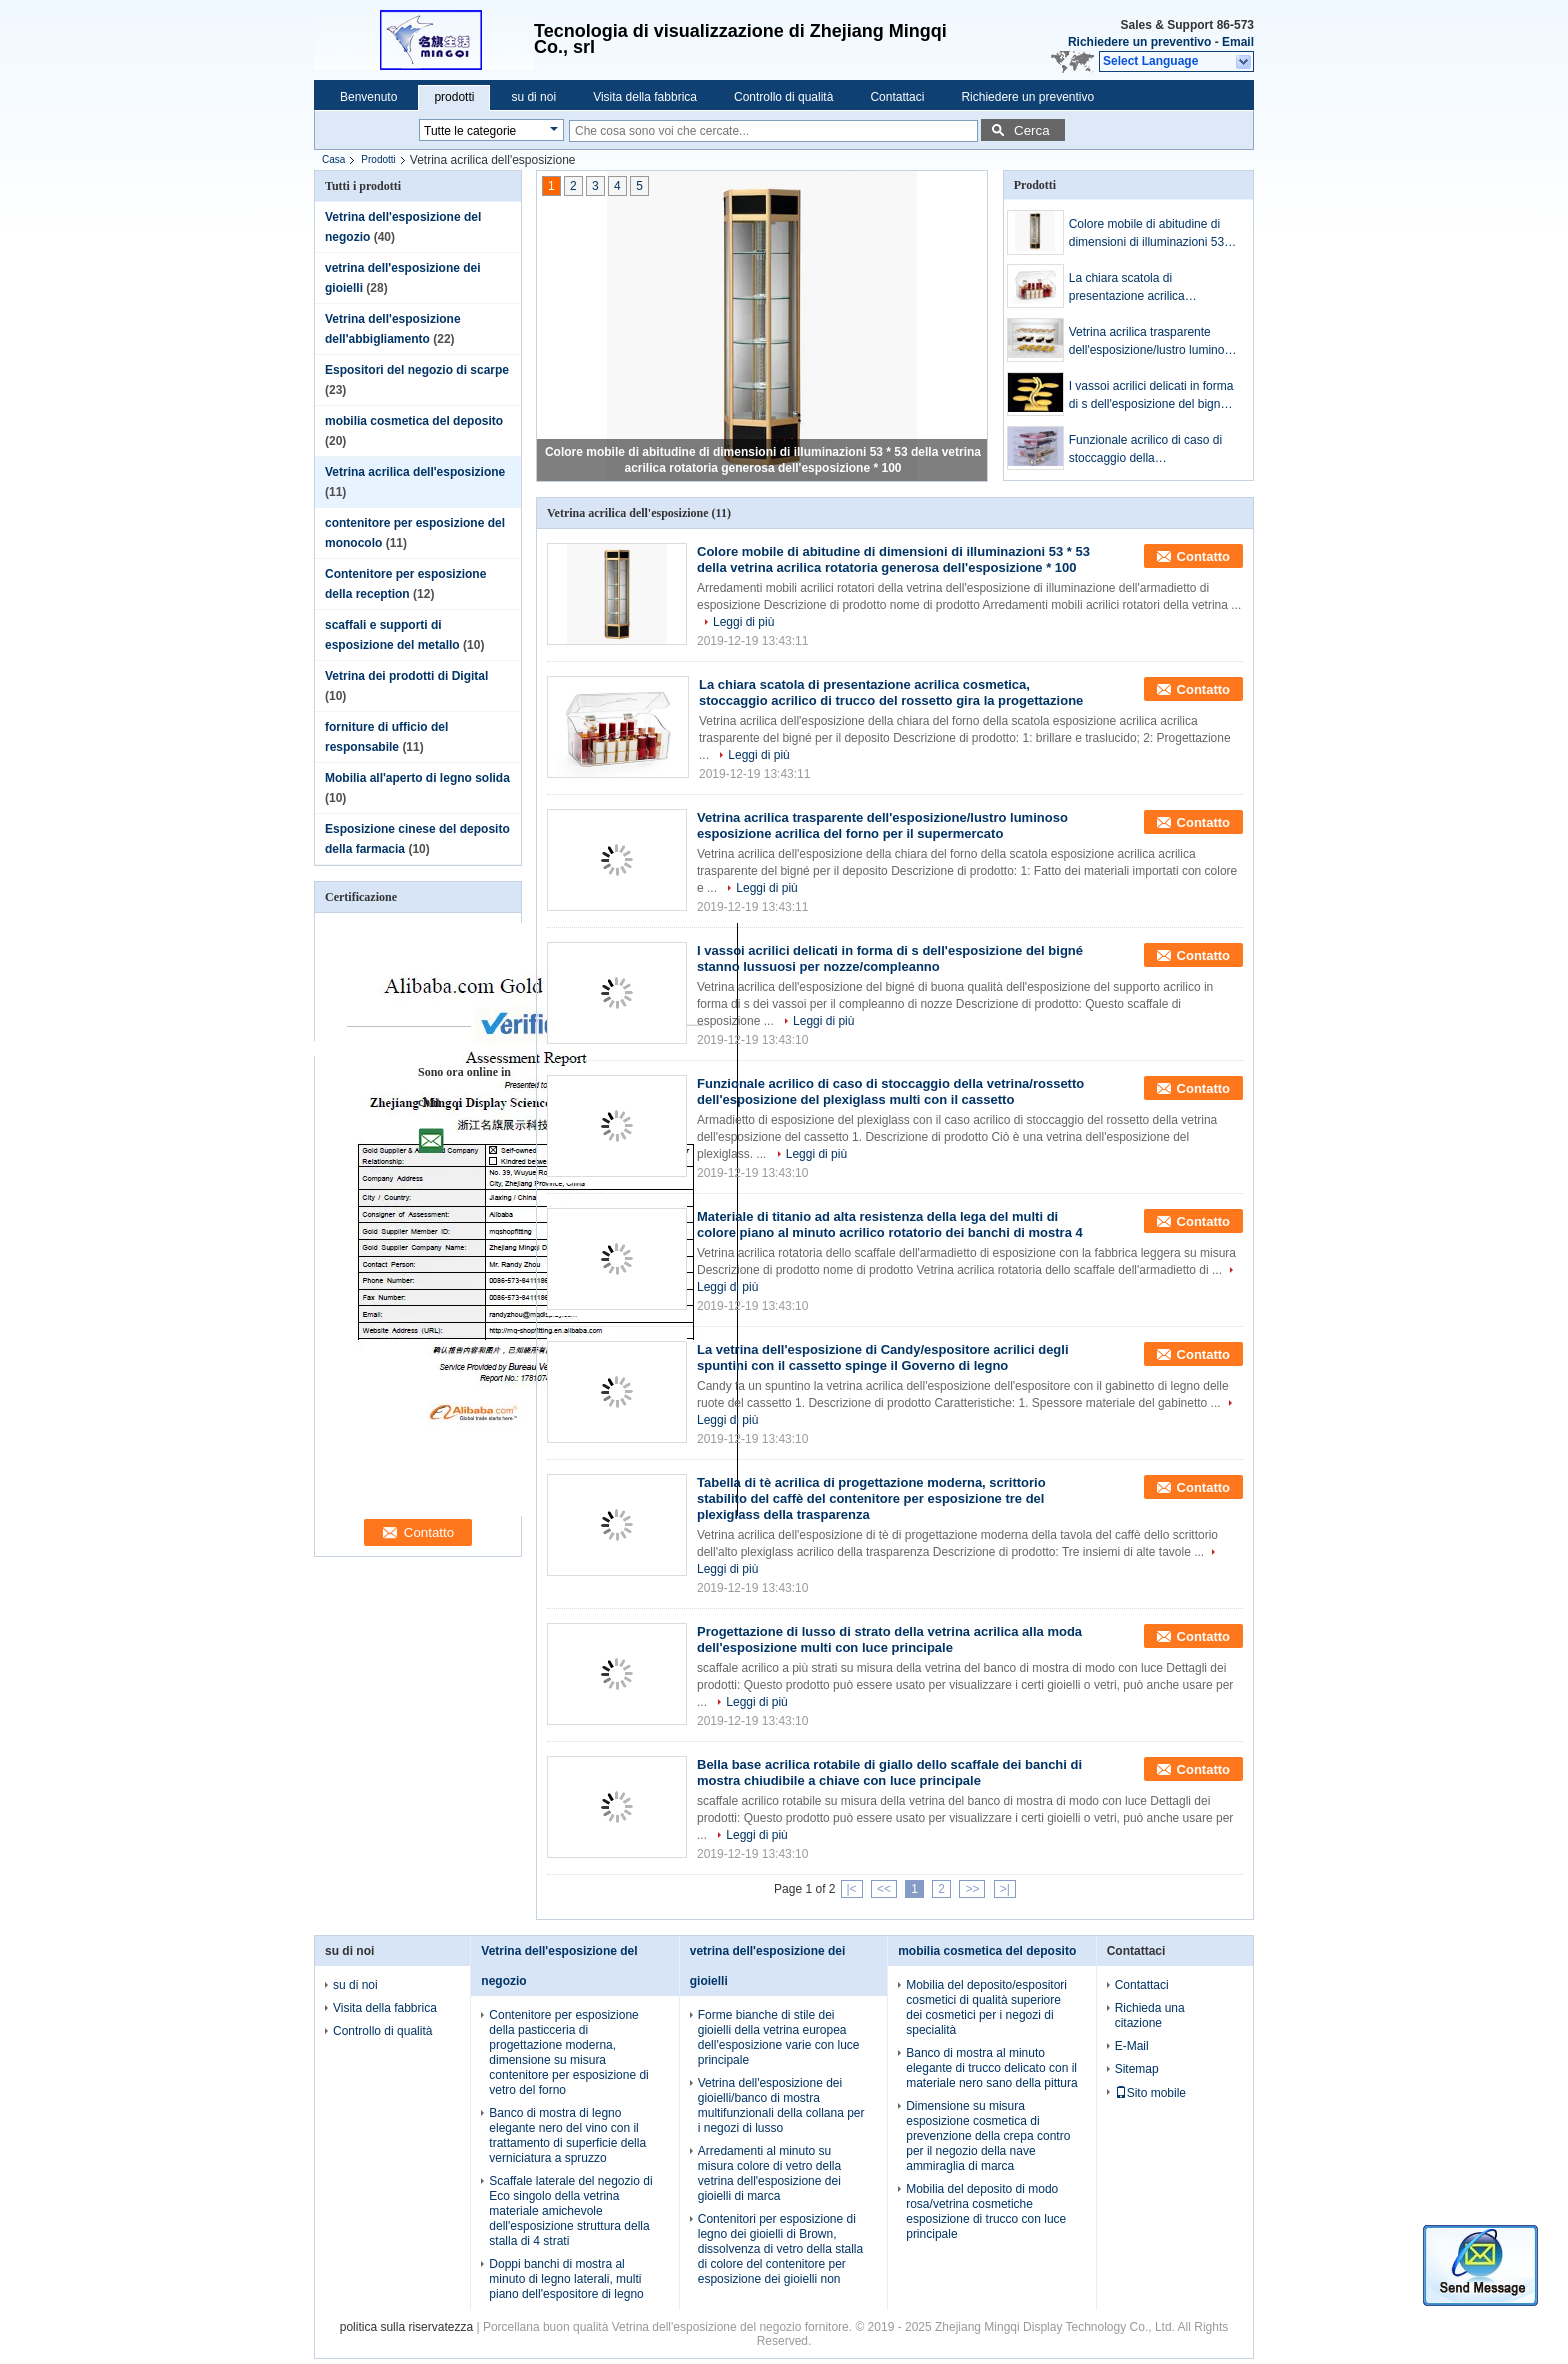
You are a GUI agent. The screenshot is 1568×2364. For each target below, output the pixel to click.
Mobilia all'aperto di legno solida (417, 778)
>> (972, 1889)
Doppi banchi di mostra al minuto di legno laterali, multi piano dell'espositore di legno (566, 2279)
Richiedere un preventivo (1139, 42)
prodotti (454, 97)
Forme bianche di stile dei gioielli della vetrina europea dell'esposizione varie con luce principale (779, 2037)
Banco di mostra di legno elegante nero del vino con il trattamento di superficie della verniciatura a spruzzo (567, 2135)
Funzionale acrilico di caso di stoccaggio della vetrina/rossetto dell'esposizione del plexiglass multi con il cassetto (1154, 450)
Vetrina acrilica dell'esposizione (415, 472)
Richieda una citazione (1150, 2015)
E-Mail (1132, 2046)
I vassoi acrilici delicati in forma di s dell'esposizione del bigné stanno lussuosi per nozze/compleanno (1151, 396)
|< (852, 1889)
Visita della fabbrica (645, 97)
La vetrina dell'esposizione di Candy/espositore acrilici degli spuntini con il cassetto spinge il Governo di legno (883, 1357)
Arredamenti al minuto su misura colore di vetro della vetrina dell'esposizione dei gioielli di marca (769, 2173)
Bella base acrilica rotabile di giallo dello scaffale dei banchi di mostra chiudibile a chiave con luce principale (889, 1772)
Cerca (1032, 130)
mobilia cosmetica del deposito (414, 421)
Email (1238, 42)
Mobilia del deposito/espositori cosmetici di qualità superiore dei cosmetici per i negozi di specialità (986, 2007)
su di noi (533, 97)
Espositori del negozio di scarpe (417, 370)
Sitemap (1137, 2069)
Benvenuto (368, 97)
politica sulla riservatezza (406, 2327)
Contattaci (897, 97)
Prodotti (378, 159)
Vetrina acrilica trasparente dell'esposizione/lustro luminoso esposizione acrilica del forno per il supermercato (1153, 342)
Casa (333, 159)
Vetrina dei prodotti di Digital (406, 676)
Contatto (1203, 556)
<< (884, 1889)
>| (1005, 1889)
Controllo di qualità (783, 97)
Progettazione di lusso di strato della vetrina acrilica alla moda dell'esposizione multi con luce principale (889, 1639)
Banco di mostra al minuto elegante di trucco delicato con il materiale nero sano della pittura (991, 2068)
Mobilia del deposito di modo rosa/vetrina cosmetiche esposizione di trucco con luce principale (986, 2211)
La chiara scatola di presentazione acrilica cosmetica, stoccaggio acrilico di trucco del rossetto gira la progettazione (1148, 288)
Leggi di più (743, 622)
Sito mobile (1150, 2093)
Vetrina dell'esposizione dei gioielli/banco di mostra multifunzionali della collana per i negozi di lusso (781, 2105)
